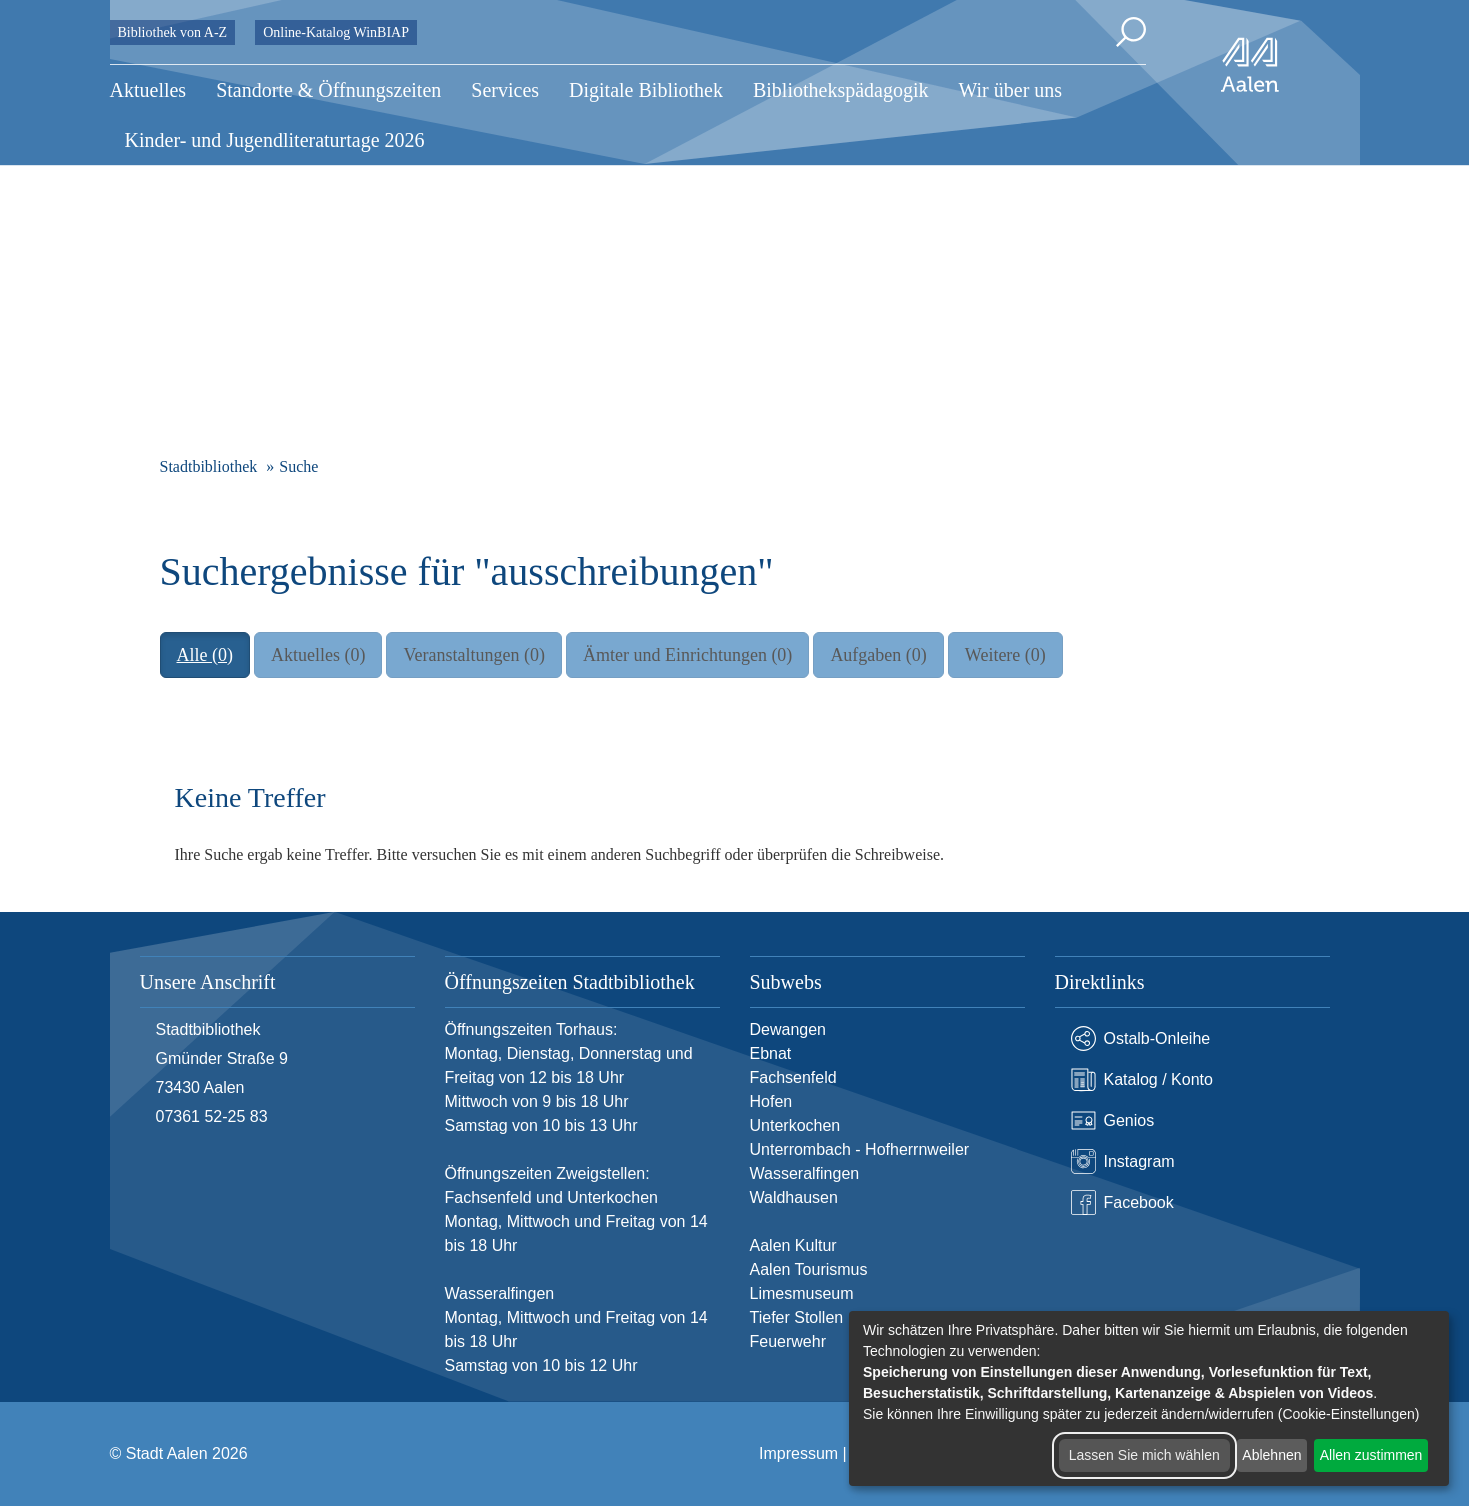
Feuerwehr (788, 1341)
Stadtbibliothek (209, 466)
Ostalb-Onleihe (1141, 1038)
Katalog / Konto (1142, 1079)
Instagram (1123, 1161)
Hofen (771, 1101)
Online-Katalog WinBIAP (336, 32)
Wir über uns (1010, 90)
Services (505, 90)
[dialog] (1149, 1398)
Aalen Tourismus (809, 1269)
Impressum (798, 1453)
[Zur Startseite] (1250, 65)
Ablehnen (1271, 1455)
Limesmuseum (802, 1293)
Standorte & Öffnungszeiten (328, 90)
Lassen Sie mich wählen (1144, 1455)
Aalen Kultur (793, 1245)
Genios (1113, 1120)
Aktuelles (148, 90)
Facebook (1122, 1202)
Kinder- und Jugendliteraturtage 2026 (275, 140)
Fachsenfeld (793, 1077)
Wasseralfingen (805, 1173)
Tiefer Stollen (797, 1317)
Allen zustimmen (1371, 1455)
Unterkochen (795, 1125)
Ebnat (771, 1053)
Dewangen (788, 1029)
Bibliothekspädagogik (841, 90)
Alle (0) (205, 655)
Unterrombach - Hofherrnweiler (860, 1149)
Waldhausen (794, 1197)
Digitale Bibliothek (646, 90)
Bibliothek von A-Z (173, 32)
